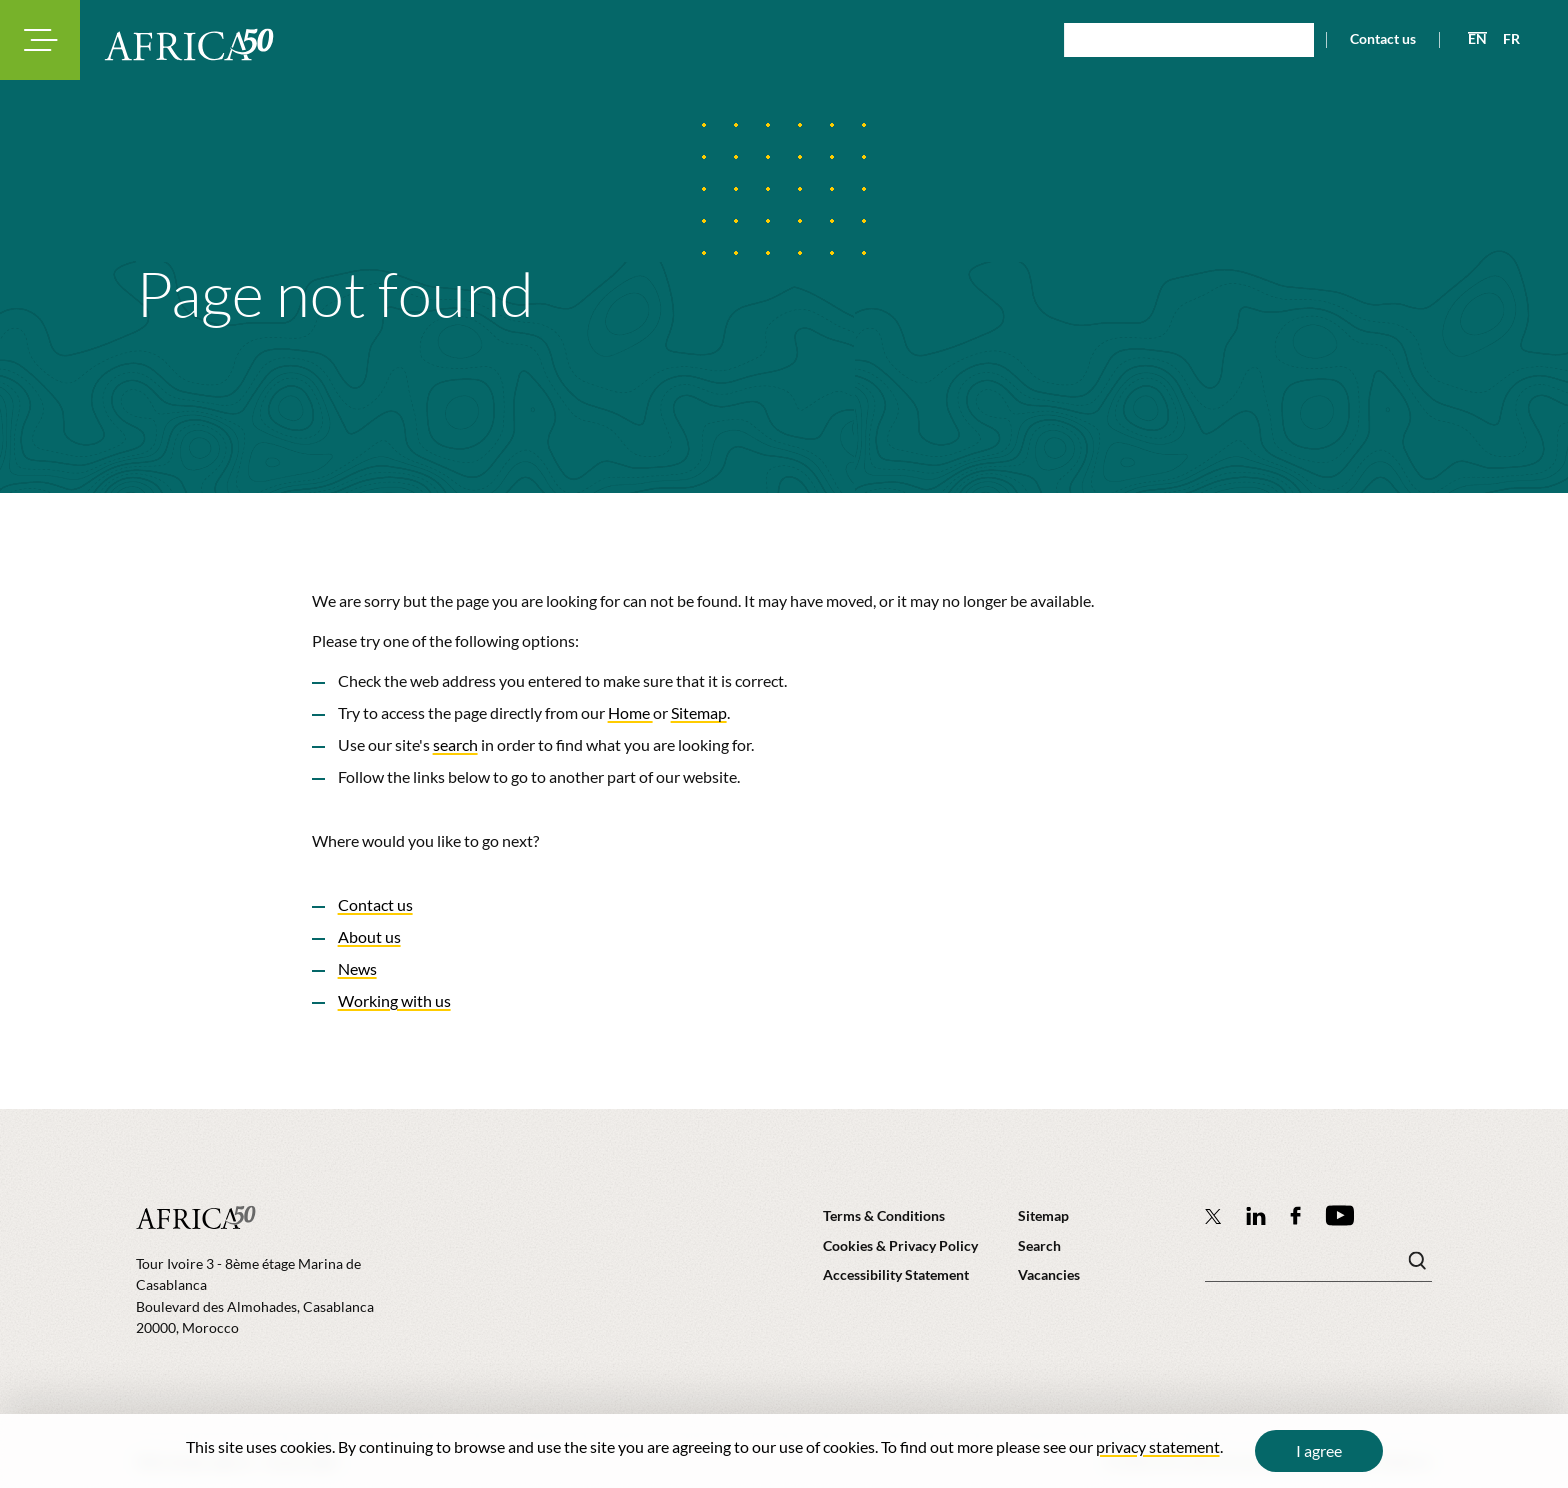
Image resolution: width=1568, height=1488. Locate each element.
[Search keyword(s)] (1318, 1266)
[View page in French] (1503, 39)
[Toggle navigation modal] (40, 40)
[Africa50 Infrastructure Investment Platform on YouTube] (1339, 1215)
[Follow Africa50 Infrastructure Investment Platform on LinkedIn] (1256, 1215)
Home (630, 712)
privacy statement (1158, 1446)
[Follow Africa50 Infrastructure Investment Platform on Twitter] (1213, 1216)
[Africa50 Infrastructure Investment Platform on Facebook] (1295, 1215)
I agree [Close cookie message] (1319, 1450)
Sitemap (699, 712)
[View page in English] (1469, 39)
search (455, 744)
